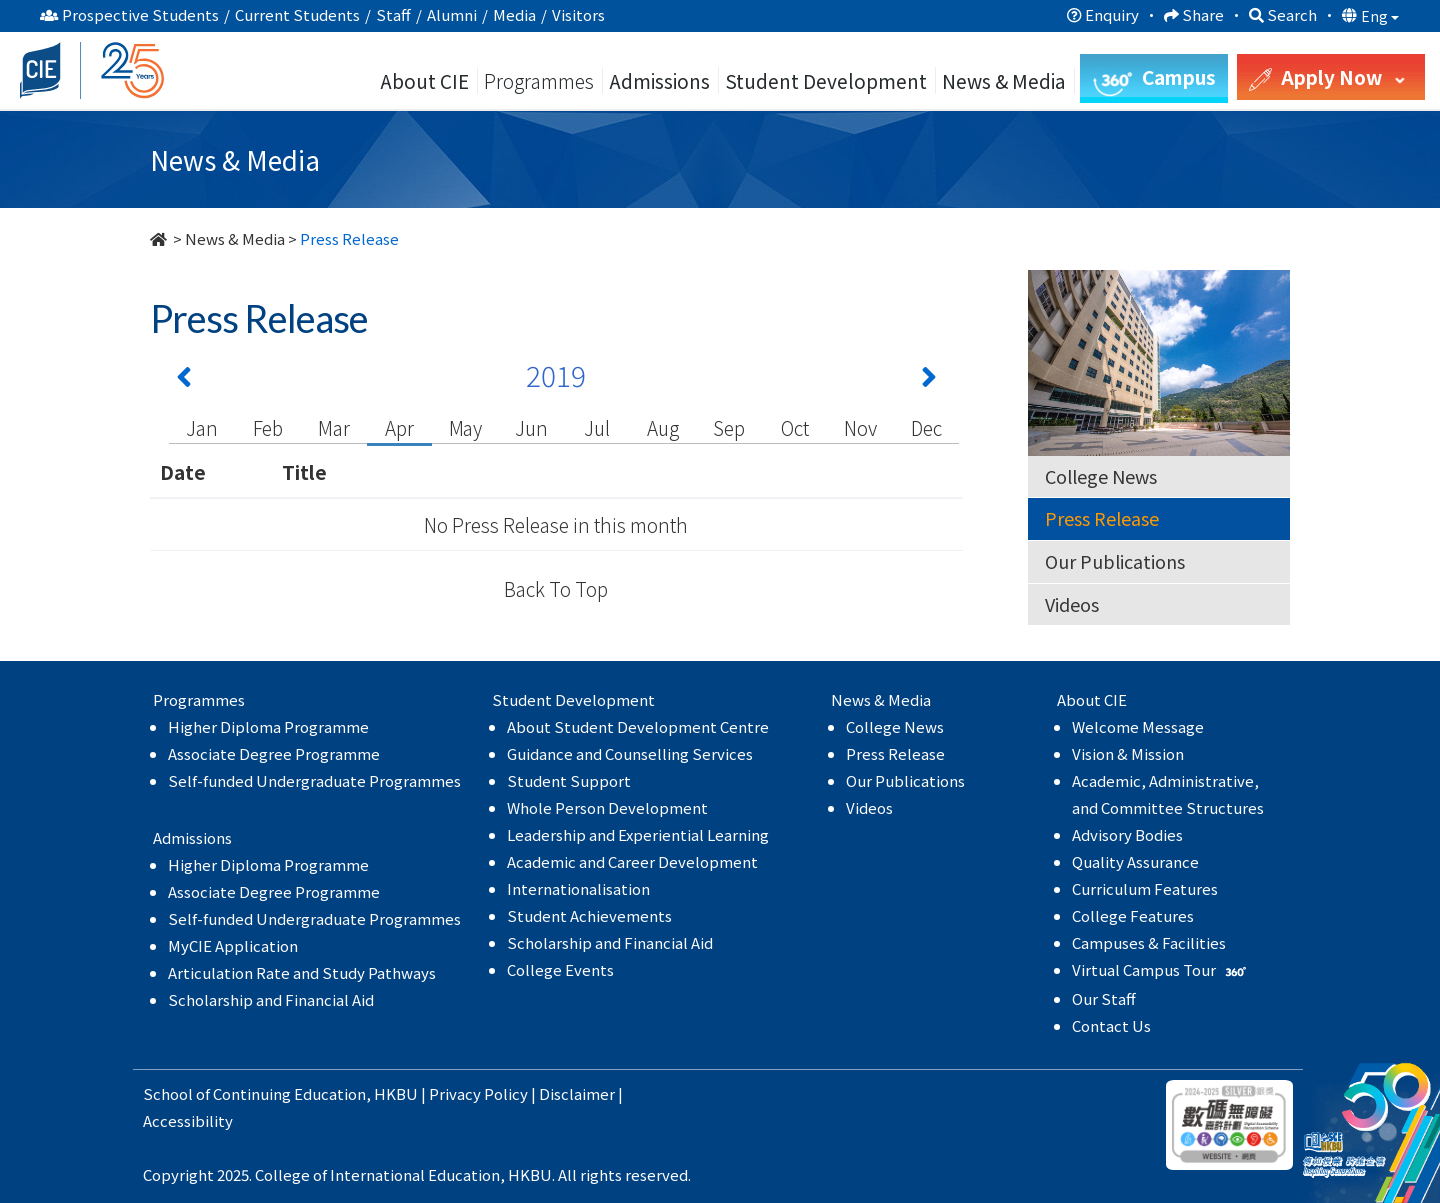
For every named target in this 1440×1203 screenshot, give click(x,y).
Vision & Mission (1128, 753)
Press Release (1102, 518)
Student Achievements (589, 915)
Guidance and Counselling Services (630, 753)
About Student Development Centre (638, 726)
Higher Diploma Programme (268, 726)
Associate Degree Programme (274, 753)
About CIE (424, 80)
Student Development (826, 80)
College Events (560, 969)
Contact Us (1111, 1025)
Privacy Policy (478, 1093)
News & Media (235, 238)
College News (1101, 476)
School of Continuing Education (254, 1093)
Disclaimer (577, 1093)
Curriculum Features (1145, 888)
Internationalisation (578, 888)
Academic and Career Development (632, 861)
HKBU (396, 1093)
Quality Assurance (1135, 861)
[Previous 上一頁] (184, 381)
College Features (1133, 915)
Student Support (569, 780)
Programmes (541, 80)
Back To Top (556, 588)
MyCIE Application (233, 945)
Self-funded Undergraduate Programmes (314, 780)
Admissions (659, 80)
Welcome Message (1138, 726)
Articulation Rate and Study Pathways (302, 972)
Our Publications (1115, 561)
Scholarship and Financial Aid (271, 999)
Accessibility (188, 1120)
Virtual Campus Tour (1161, 969)
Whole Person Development (607, 807)
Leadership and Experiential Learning (638, 834)
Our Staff (1104, 998)
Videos (1072, 604)
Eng (1380, 16)
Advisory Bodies (1127, 834)
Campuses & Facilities (1149, 942)
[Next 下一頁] (929, 381)
